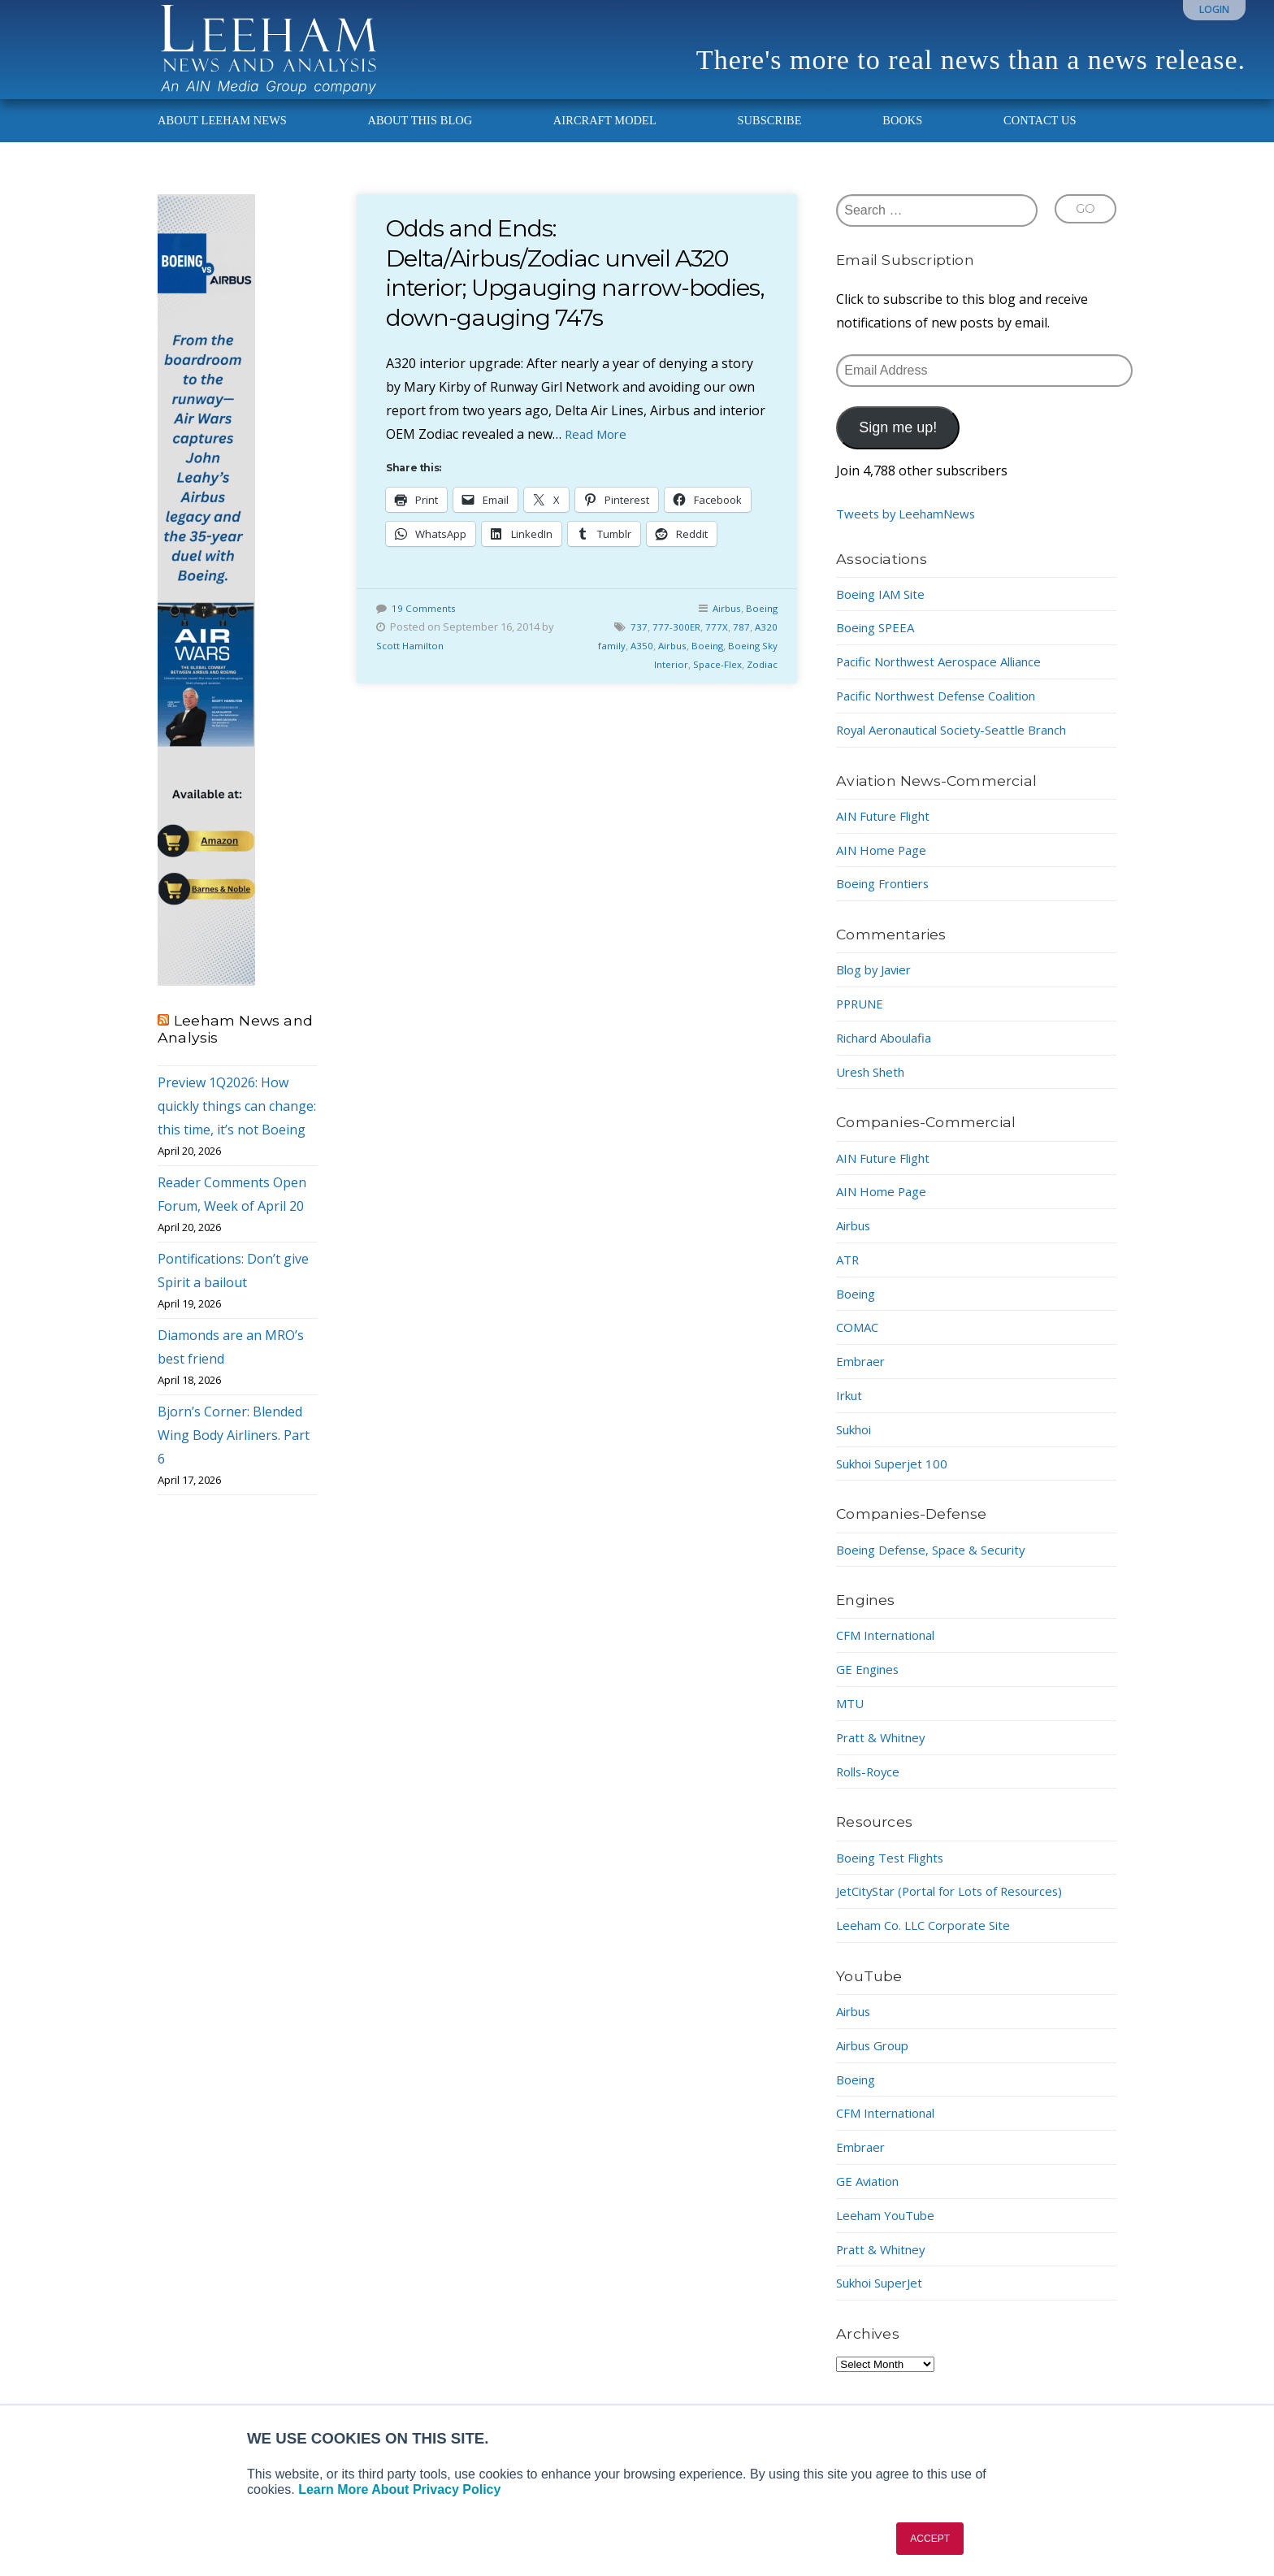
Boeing (760, 622)
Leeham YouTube (890, 2230)
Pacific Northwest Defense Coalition (945, 710)
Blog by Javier (878, 984)
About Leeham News (222, 134)
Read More (598, 448)
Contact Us (1040, 134)
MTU (851, 1718)
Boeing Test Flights (895, 1871)
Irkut (851, 1410)
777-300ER (675, 641)
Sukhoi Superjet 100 (897, 1477)
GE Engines (870, 1684)
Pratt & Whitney (884, 1752)
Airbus (723, 622)
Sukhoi (857, 1444)
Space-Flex (713, 678)
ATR (848, 1274)
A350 (632, 660)
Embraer (862, 1376)
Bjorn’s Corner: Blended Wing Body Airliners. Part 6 (234, 1449)
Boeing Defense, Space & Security (938, 1563)
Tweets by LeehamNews (910, 528)
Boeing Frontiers (887, 898)
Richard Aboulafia (889, 1052)
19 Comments (425, 622)
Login (1214, 9)
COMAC (859, 1342)
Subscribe (769, 134)
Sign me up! (898, 442)
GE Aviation (870, 2196)
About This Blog (419, 134)
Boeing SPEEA (878, 642)
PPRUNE (862, 1018)
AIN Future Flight (888, 830)
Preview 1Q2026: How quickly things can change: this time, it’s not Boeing (237, 1120)
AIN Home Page (884, 864)
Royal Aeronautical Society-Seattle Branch (963, 744)
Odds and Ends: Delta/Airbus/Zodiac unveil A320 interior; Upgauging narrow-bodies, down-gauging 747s (569, 287)
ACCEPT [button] (930, 2538)
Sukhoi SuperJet (885, 2297)
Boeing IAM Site (885, 608)
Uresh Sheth (874, 1086)
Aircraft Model (604, 134)
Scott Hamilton (411, 660)
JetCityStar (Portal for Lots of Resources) (960, 1906)
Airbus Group (877, 2060)
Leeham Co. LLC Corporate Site (930, 1940)
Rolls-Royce (871, 1785)
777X (715, 641)
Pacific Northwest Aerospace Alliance (948, 676)
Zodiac (761, 678)
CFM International (891, 1650)
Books (902, 134)
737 (636, 641)
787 (740, 641)
